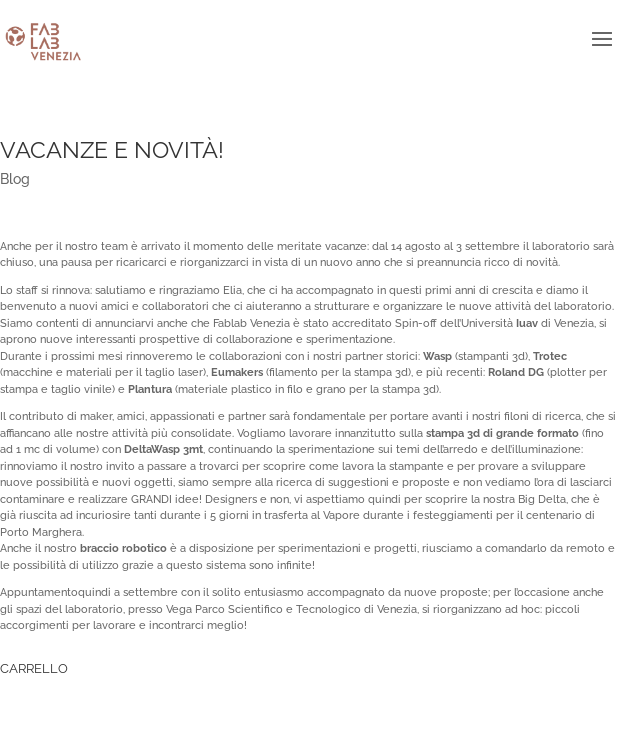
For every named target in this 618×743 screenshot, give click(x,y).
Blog (15, 179)
